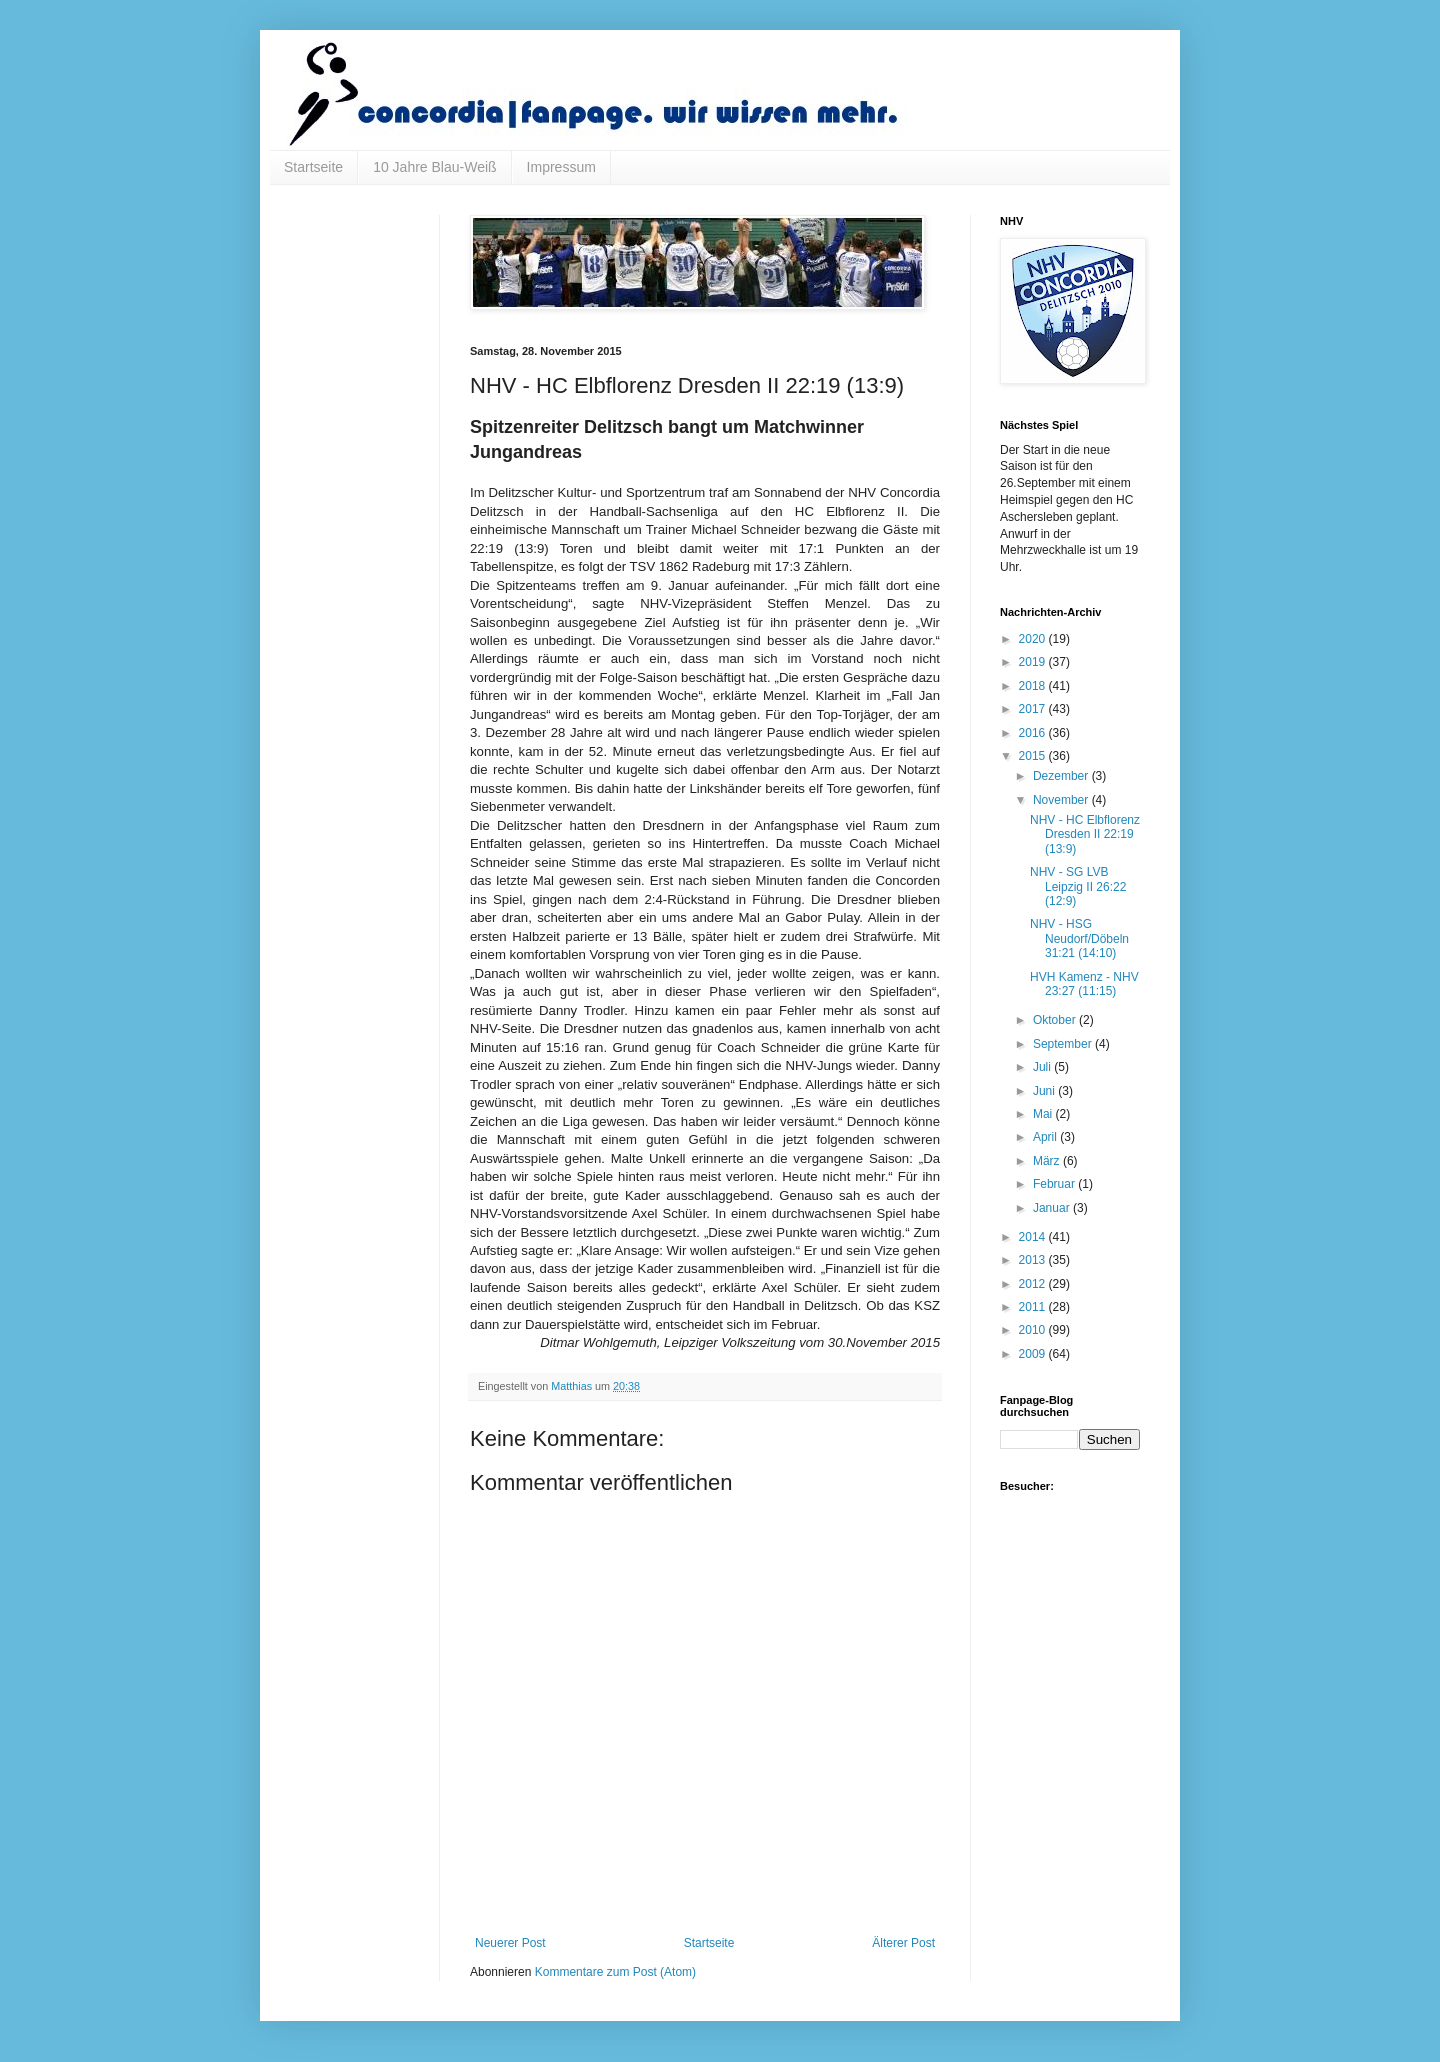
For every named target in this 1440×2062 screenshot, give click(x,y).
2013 (1034, 1260)
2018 (1034, 686)
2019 (1034, 662)
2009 (1034, 1354)
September (1064, 1044)
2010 (1034, 1330)
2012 (1034, 1284)
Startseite (313, 167)
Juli (1043, 1067)
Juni (1045, 1091)
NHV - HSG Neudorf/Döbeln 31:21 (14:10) (1079, 938)
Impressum (561, 167)
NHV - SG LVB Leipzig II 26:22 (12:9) (1078, 886)
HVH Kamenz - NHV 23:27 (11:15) (1084, 984)
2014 (1034, 1237)
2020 (1034, 639)
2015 (1034, 756)
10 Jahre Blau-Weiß (434, 167)
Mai (1044, 1114)
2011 (1034, 1307)
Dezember (1062, 776)
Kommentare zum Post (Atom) (615, 1972)
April (1046, 1137)
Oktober (1056, 1020)
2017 (1034, 709)
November (1062, 800)
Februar (1055, 1184)
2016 (1034, 733)
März (1048, 1161)
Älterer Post (903, 1943)
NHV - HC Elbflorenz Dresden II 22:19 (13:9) (1085, 834)
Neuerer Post (510, 1943)
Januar (1053, 1208)
